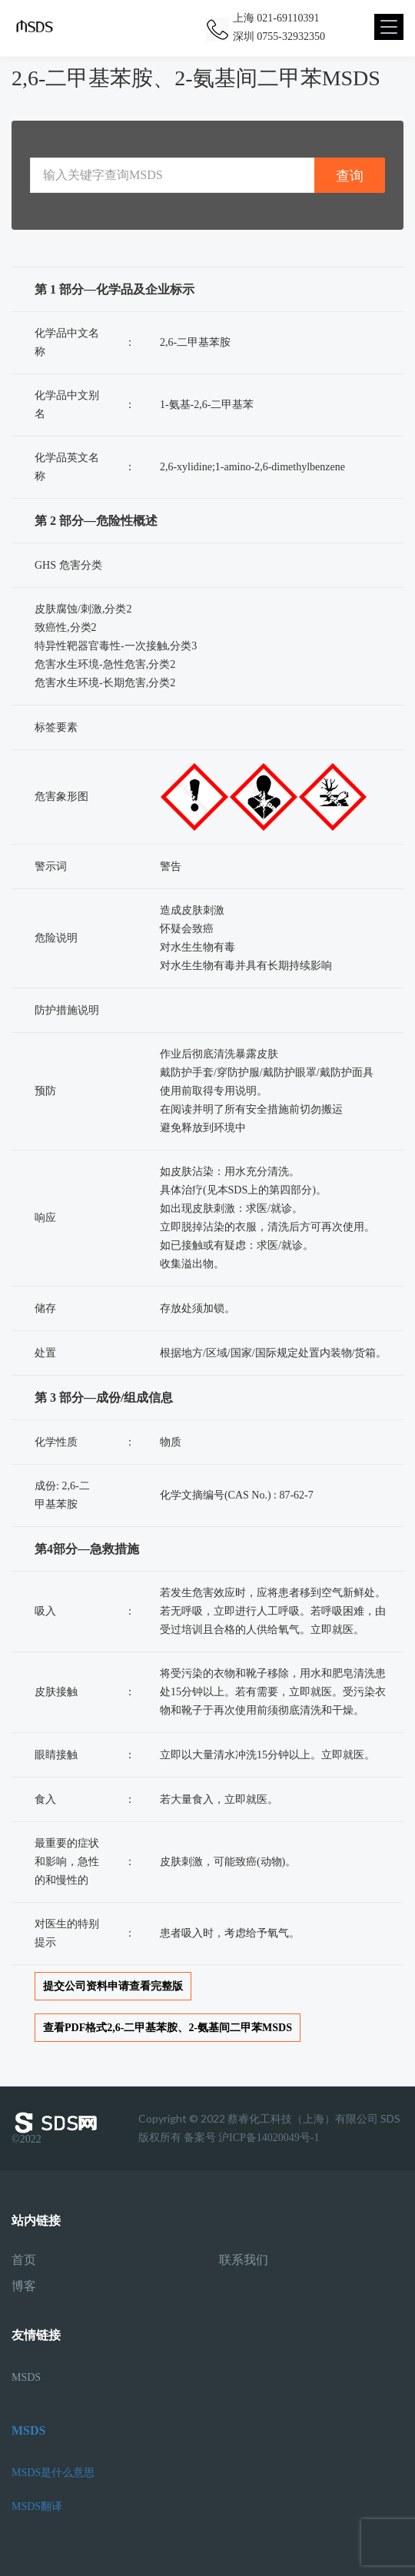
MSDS (26, 2377)
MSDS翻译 (37, 2506)
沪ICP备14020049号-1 (268, 2137)
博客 (24, 2286)
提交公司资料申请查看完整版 (113, 1986)
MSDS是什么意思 (53, 2472)
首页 (24, 2260)
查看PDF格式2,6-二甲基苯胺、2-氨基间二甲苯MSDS (167, 2027)
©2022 (58, 2128)
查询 (350, 175)
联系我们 (243, 2260)
